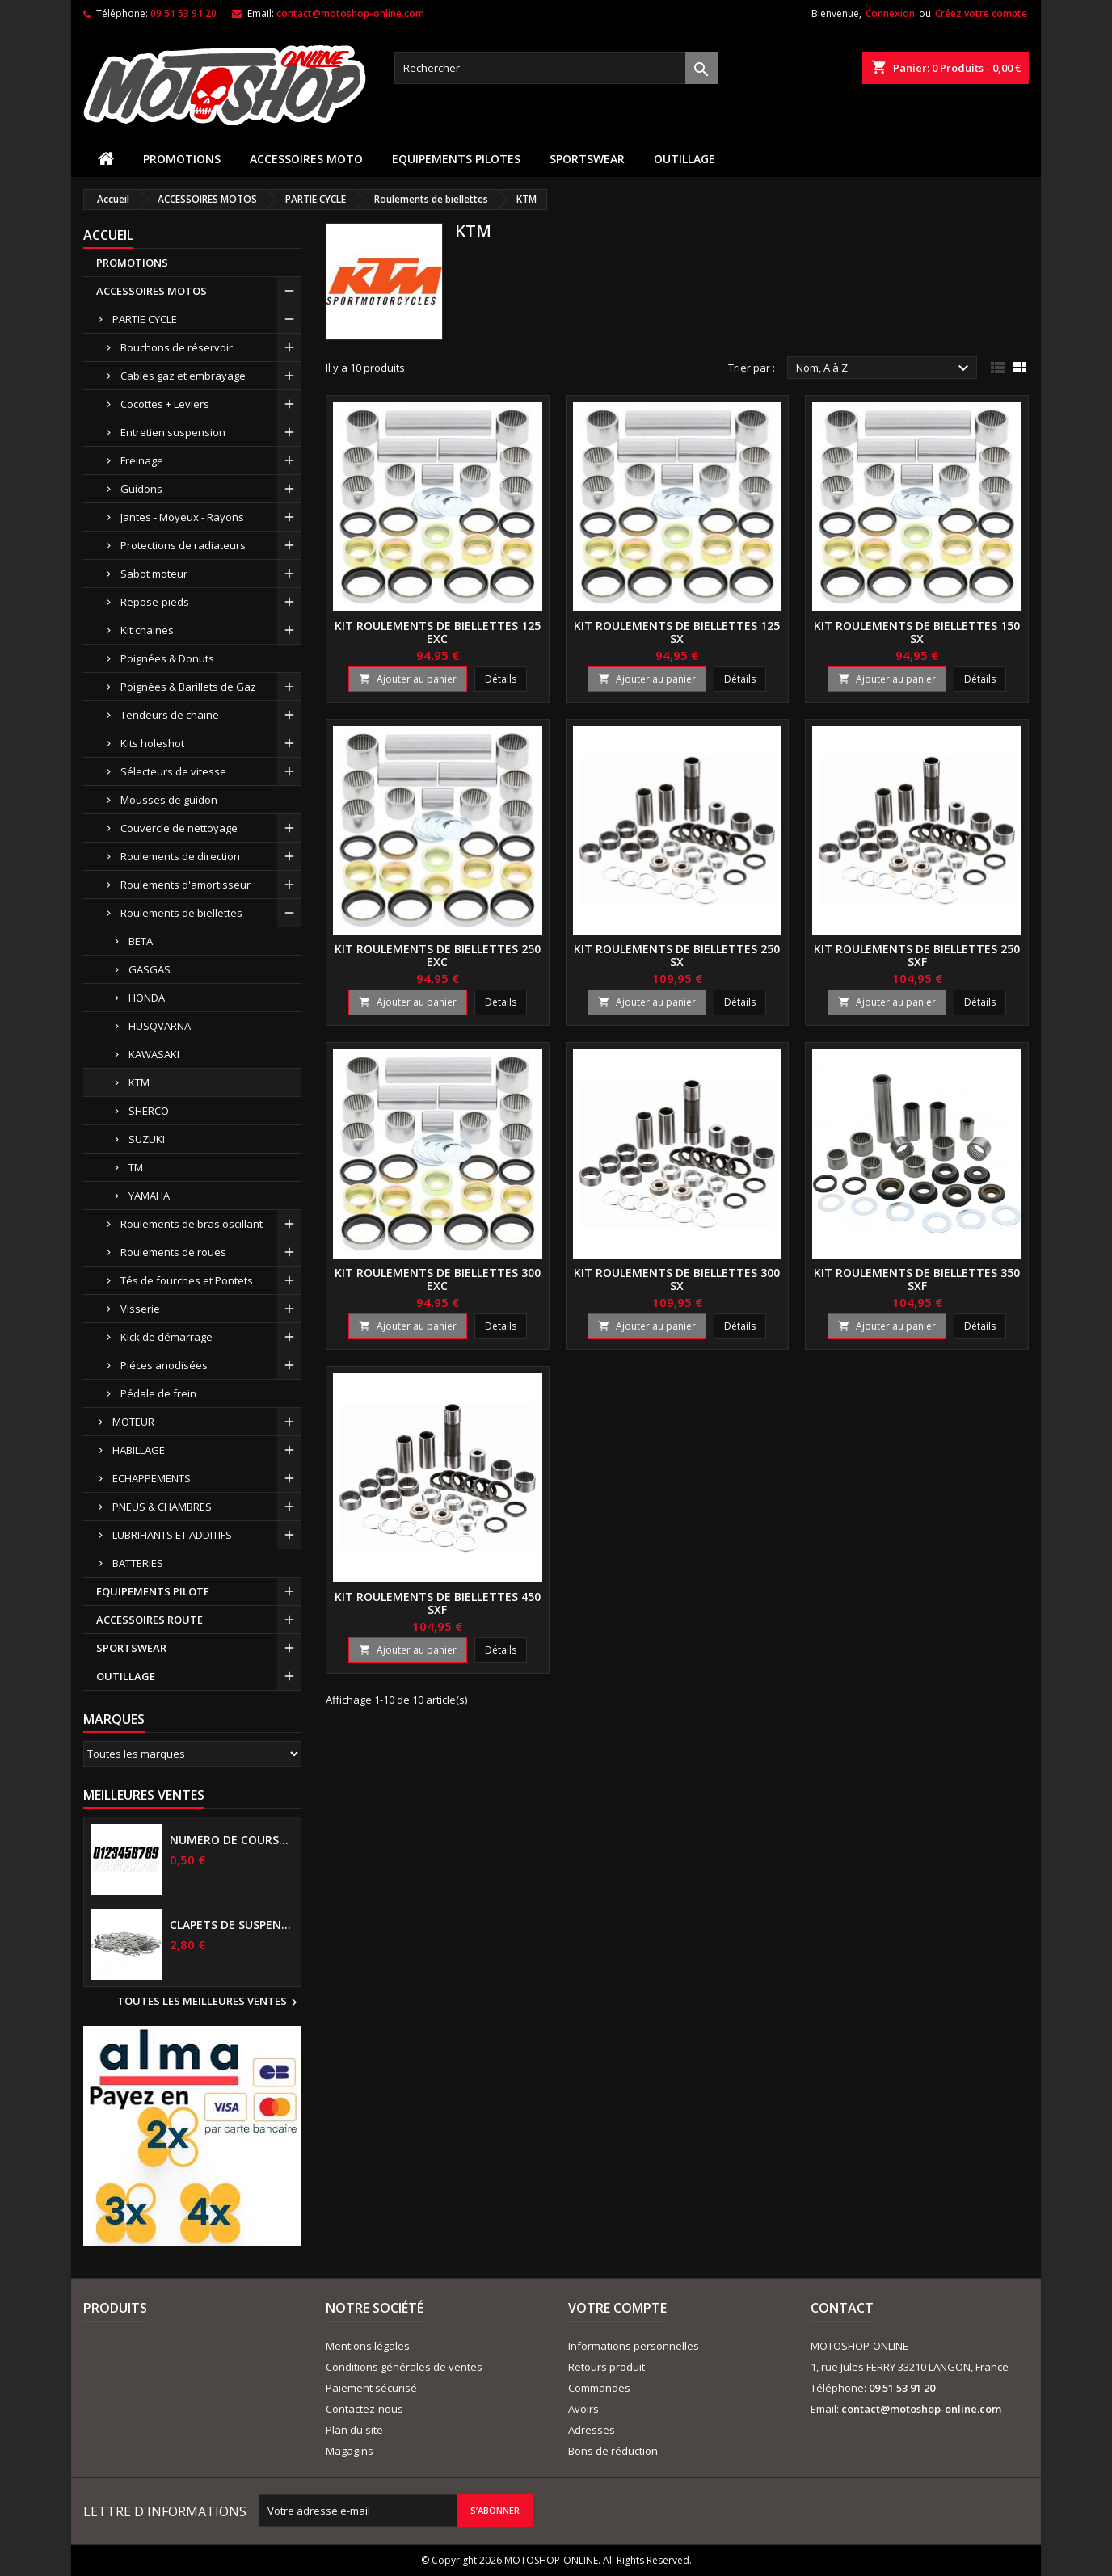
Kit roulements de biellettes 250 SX (677, 955)
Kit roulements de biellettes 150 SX (917, 632)
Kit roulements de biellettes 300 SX (677, 1279)
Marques (114, 1719)
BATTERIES (137, 1563)
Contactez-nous (364, 2409)
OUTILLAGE (684, 158)
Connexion (890, 13)
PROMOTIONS (182, 158)
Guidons (141, 488)
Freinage (141, 460)
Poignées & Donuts (167, 658)
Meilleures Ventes (143, 1795)
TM (135, 1167)
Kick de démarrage (166, 1337)
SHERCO (148, 1110)
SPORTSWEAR (587, 158)
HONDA (146, 997)
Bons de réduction (613, 2451)
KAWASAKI (153, 1054)
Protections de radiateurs (183, 545)
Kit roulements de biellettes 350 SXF (917, 1279)
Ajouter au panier (408, 679)
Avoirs (583, 2409)
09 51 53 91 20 (183, 13)
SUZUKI (146, 1139)
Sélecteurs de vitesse (173, 771)
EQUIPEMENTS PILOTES (456, 158)
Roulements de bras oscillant (191, 1224)
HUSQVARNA (159, 1026)
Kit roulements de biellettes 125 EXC (438, 632)
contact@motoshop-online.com (350, 13)
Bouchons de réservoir (176, 347)
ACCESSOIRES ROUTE (149, 1619)
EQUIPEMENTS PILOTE (152, 1591)
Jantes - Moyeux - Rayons (182, 517)
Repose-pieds (154, 602)
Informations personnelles (633, 2346)
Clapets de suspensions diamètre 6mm (232, 1924)
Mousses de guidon (168, 799)
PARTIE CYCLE (144, 319)
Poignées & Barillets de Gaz (188, 686)
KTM (139, 1082)
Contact (842, 2308)
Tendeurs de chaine (169, 715)
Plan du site (354, 2430)
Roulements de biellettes (181, 913)
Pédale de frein (158, 1393)
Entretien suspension (172, 432)
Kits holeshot (152, 743)
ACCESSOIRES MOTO (306, 158)
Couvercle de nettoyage (179, 828)
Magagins (349, 2451)
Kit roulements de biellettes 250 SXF (917, 955)
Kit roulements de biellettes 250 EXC (438, 955)
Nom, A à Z (884, 368)
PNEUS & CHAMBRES (162, 1506)
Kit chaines (147, 630)
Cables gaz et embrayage (183, 375)
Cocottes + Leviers (164, 404)
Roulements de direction (180, 856)
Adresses (591, 2430)
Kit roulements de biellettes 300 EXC (438, 1279)
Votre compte (617, 2308)
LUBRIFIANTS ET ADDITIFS (172, 1535)
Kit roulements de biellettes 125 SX (677, 632)
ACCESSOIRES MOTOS (151, 291)
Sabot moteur (153, 573)
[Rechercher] (556, 68)
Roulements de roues (173, 1252)
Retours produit (606, 2367)
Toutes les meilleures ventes (209, 2002)
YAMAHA (149, 1195)
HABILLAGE (138, 1450)
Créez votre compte (981, 13)
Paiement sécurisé (371, 2388)
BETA (140, 941)
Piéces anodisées (164, 1365)
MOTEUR (133, 1421)
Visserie (140, 1308)
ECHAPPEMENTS (151, 1478)
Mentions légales (368, 2346)
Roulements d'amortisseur (185, 884)
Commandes (599, 2388)
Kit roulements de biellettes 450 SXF (438, 1603)
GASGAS (149, 969)
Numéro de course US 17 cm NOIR (232, 1840)
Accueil (108, 235)
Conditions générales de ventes (404, 2367)
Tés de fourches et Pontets (186, 1280)
